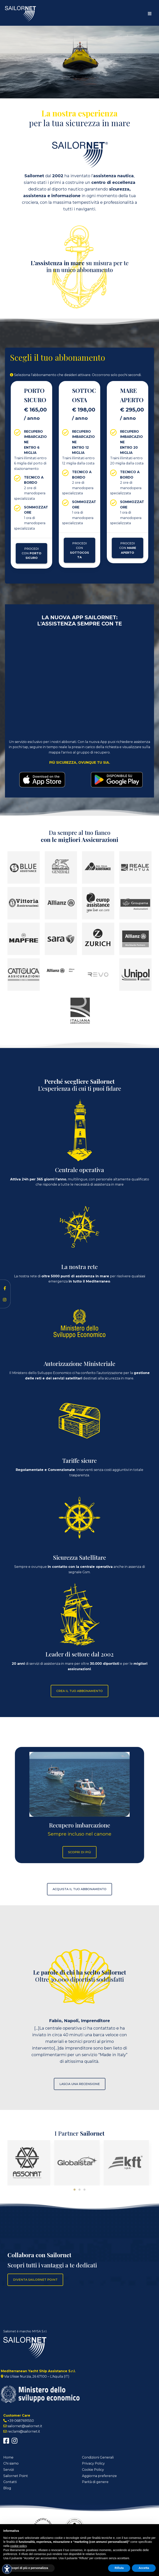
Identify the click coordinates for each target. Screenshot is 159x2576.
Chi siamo (11, 2463)
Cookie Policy (93, 2470)
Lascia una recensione (79, 2084)
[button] (74, 2190)
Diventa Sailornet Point (35, 2280)
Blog (7, 2488)
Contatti (10, 2482)
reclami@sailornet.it (23, 2431)
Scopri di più (79, 1852)
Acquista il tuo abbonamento (79, 1889)
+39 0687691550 (20, 2421)
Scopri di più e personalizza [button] (29, 2568)
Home (8, 2457)
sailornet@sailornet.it (24, 2426)
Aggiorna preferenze (99, 2476)
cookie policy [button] (18, 2546)
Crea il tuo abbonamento (79, 1691)
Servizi (8, 2470)
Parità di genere (95, 2482)
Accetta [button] (144, 2568)
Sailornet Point (15, 2476)
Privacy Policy (93, 2463)
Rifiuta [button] (119, 2568)
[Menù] (149, 14)
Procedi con (31, 553)
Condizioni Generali (98, 2457)
